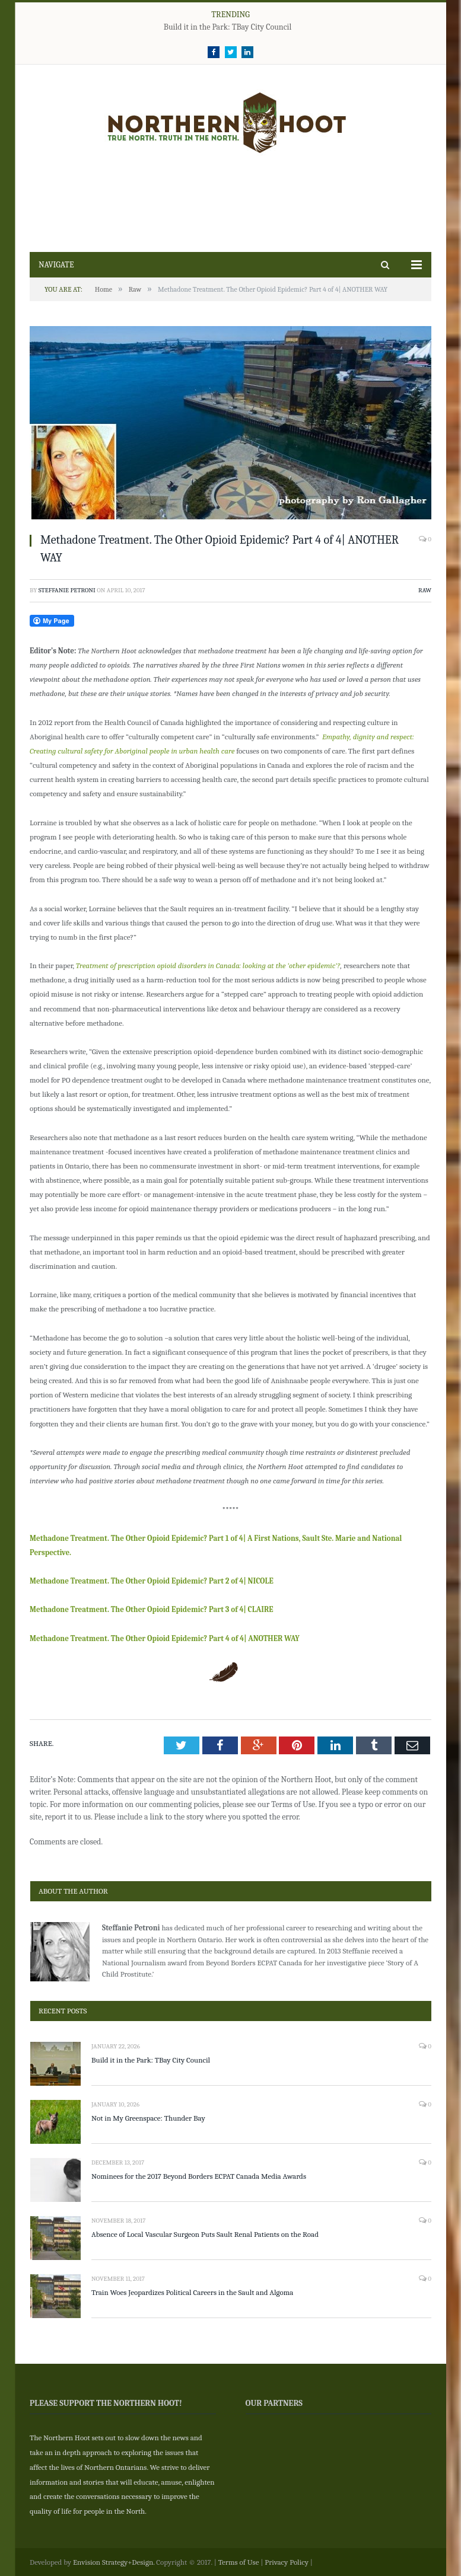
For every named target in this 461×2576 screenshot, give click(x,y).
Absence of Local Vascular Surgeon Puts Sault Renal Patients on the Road (205, 2234)
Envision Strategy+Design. (114, 2562)
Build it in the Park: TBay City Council (227, 27)
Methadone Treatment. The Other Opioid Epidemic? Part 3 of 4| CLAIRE (152, 1609)
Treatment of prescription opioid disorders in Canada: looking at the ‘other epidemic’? (208, 965)
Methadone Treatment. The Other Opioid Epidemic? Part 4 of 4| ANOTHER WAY (165, 1638)
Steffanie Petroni (67, 590)
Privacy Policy (287, 2562)
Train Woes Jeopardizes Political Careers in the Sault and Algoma (192, 2292)
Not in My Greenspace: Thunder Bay (148, 2118)
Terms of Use (238, 2562)
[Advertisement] (230, 202)
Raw (424, 590)
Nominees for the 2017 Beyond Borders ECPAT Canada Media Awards (198, 2176)
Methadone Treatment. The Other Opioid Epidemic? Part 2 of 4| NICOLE (152, 1580)
